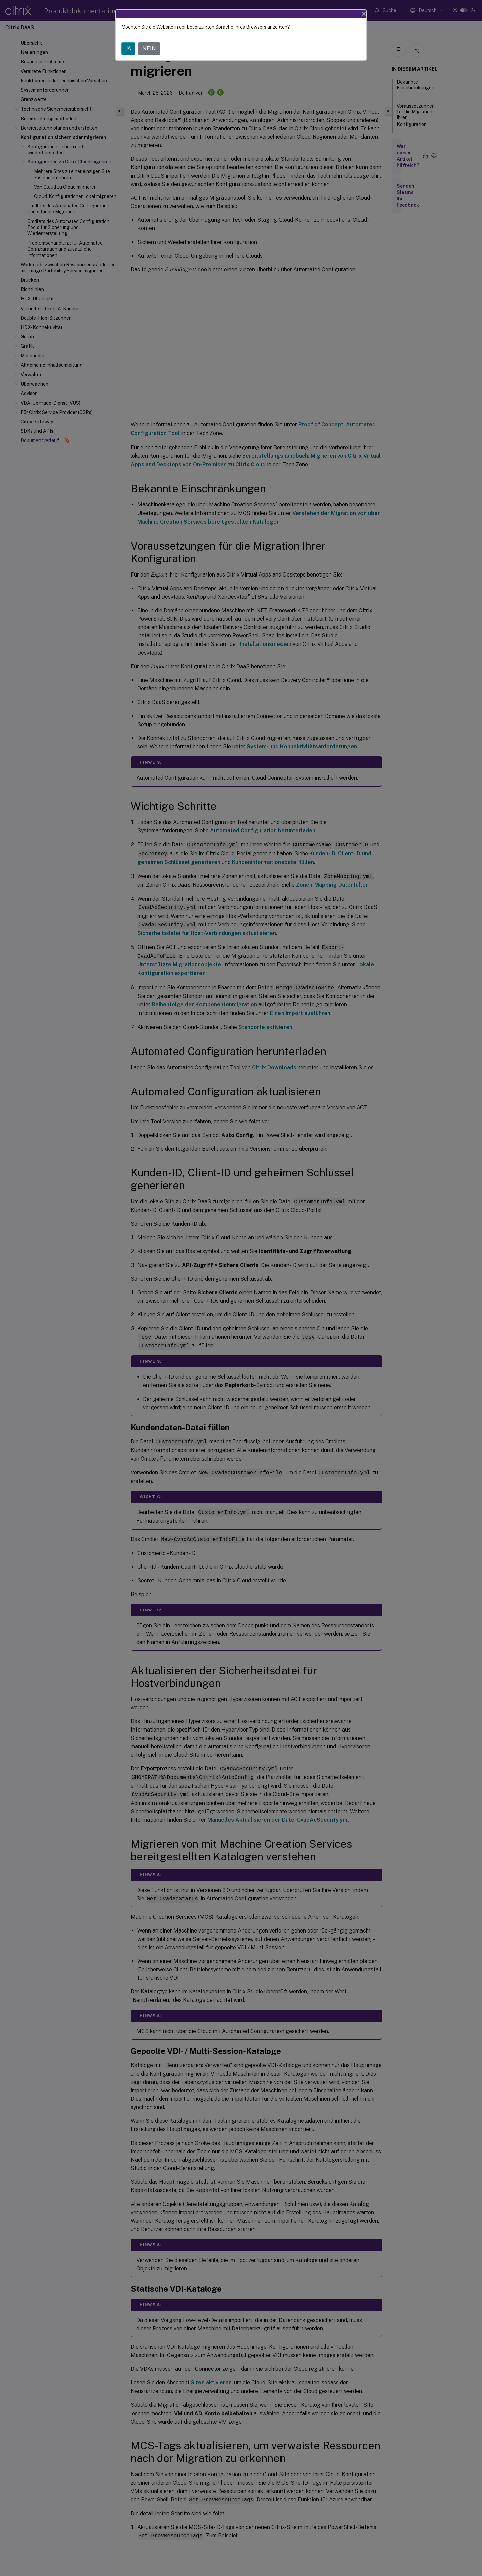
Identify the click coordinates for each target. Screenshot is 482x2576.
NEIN (149, 48)
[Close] (364, 13)
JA (128, 48)
